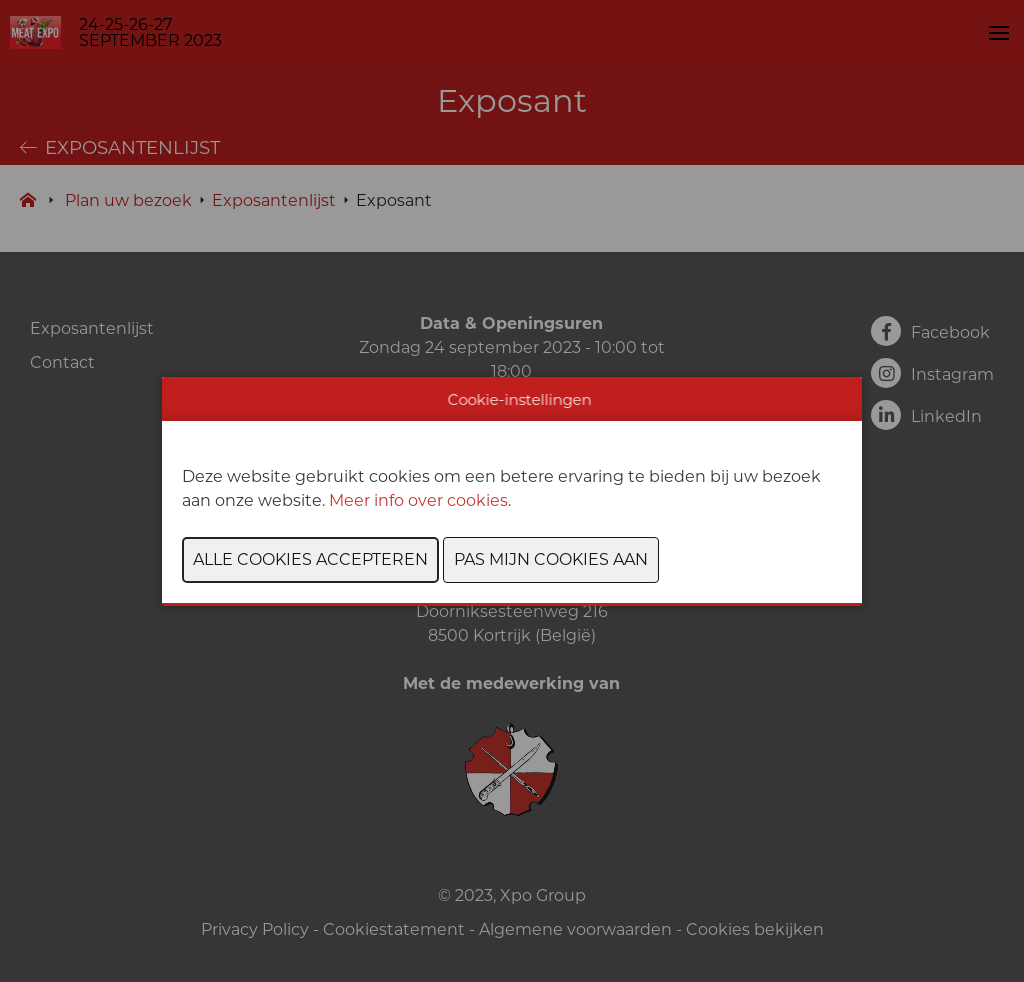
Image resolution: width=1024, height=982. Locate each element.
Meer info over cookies (418, 500)
